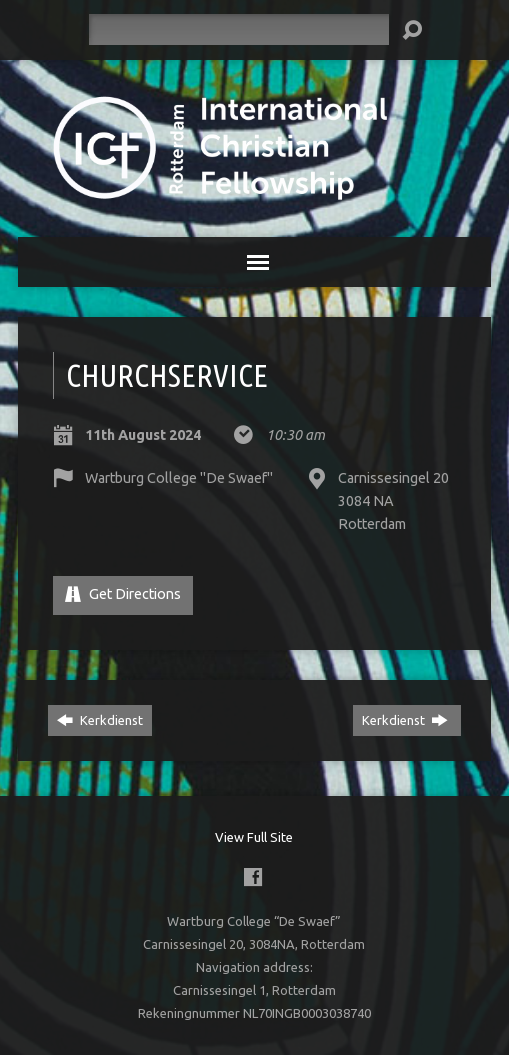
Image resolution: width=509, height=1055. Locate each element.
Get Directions (123, 594)
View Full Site (254, 837)
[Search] (239, 29)
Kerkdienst (100, 720)
